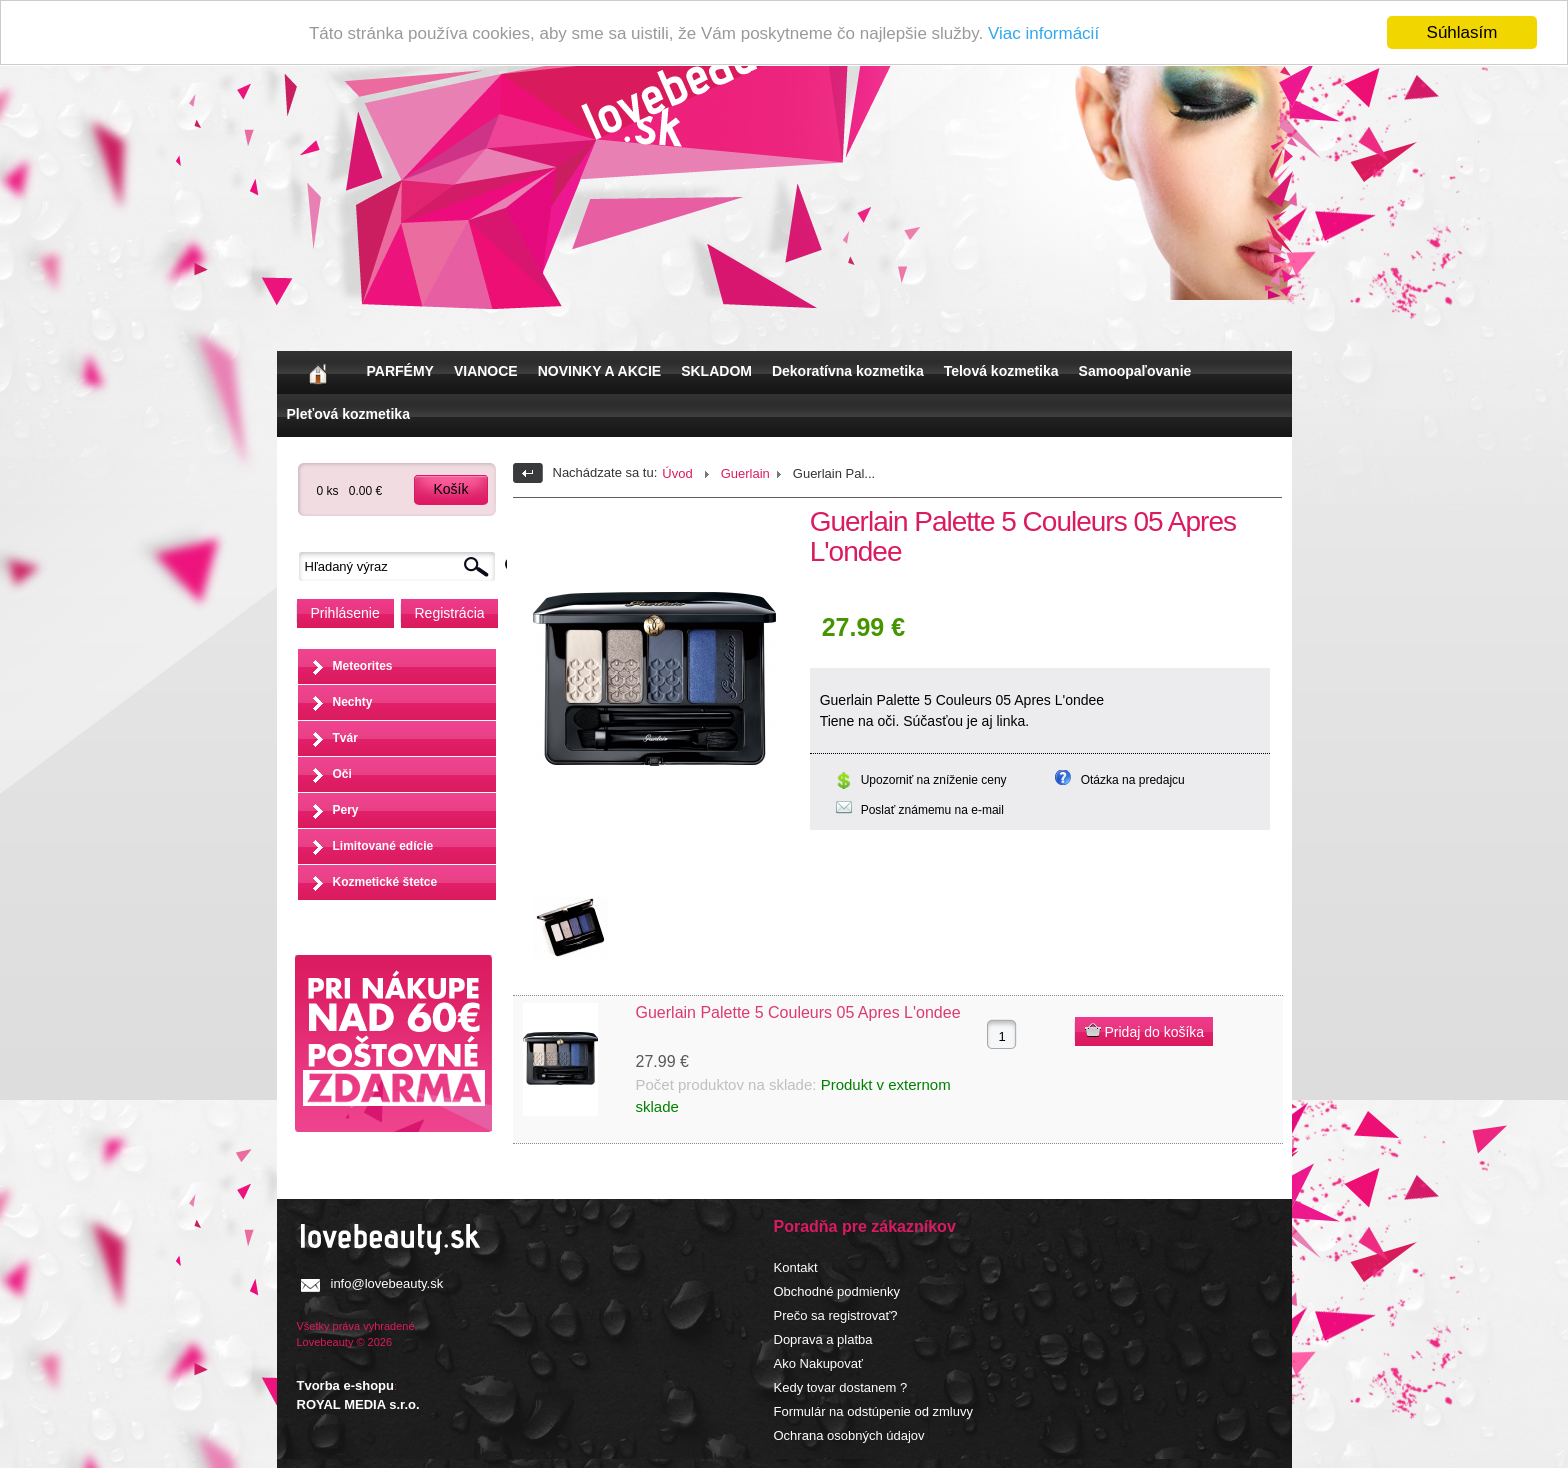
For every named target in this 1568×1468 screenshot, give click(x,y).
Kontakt (796, 1267)
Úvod (677, 473)
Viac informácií (1043, 33)
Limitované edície (383, 846)
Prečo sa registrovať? (836, 1315)
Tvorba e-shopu (346, 1385)
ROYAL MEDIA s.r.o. (358, 1404)
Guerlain (745, 473)
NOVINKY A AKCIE (599, 371)
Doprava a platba (823, 1339)
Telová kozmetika (1001, 371)
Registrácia (450, 613)
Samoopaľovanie (1135, 371)
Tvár (345, 738)
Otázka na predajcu (1133, 780)
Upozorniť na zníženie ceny (934, 780)
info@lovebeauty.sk (387, 1283)
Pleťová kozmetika (348, 414)
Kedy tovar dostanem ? (841, 1387)
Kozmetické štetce (385, 882)
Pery (346, 810)
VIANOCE (486, 371)
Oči (342, 774)
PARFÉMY (400, 371)
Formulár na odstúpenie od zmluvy (873, 1411)
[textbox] (402, 566)
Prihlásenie (345, 613)
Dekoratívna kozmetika (848, 371)
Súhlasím (1462, 32)
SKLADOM (716, 371)
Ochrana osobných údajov (849, 1435)
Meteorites (363, 666)
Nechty (353, 702)
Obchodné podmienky (837, 1291)
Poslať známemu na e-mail (932, 810)
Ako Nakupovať (818, 1363)
